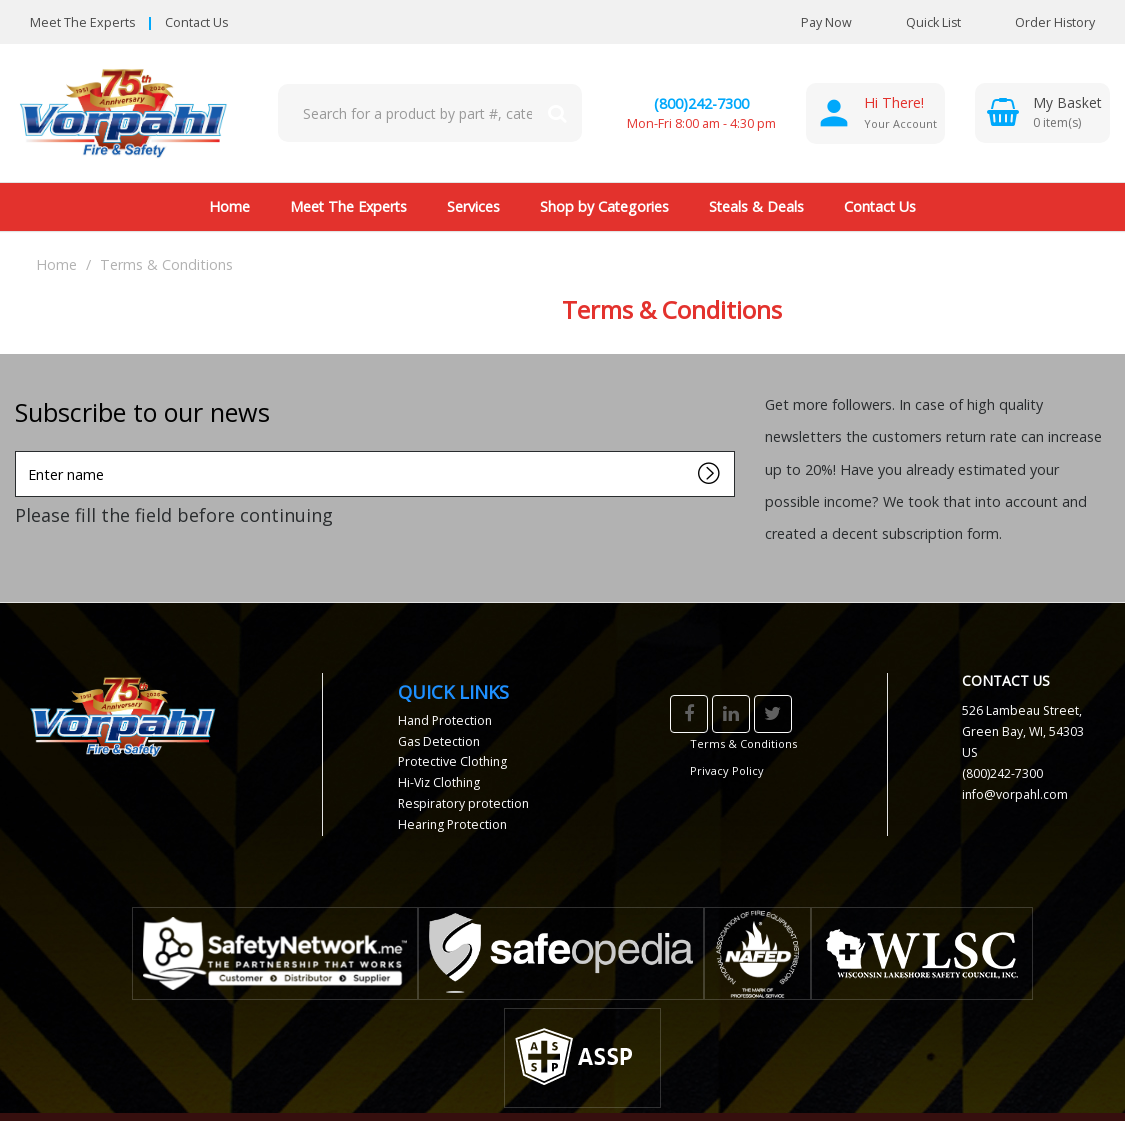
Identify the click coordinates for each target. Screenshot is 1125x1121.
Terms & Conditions (743, 743)
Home (229, 206)
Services (473, 206)
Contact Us (196, 22)
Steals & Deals (756, 206)
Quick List (918, 22)
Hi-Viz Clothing (439, 782)
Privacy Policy (727, 770)
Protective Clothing (452, 761)
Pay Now (826, 22)
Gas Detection (439, 741)
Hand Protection (445, 720)
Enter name (20, 450)
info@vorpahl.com (1015, 794)
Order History (1040, 22)
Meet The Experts (82, 22)
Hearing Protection (452, 824)
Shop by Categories (604, 206)
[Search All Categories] (430, 113)
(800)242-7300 (701, 103)
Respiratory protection (463, 803)
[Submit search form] (557, 113)
